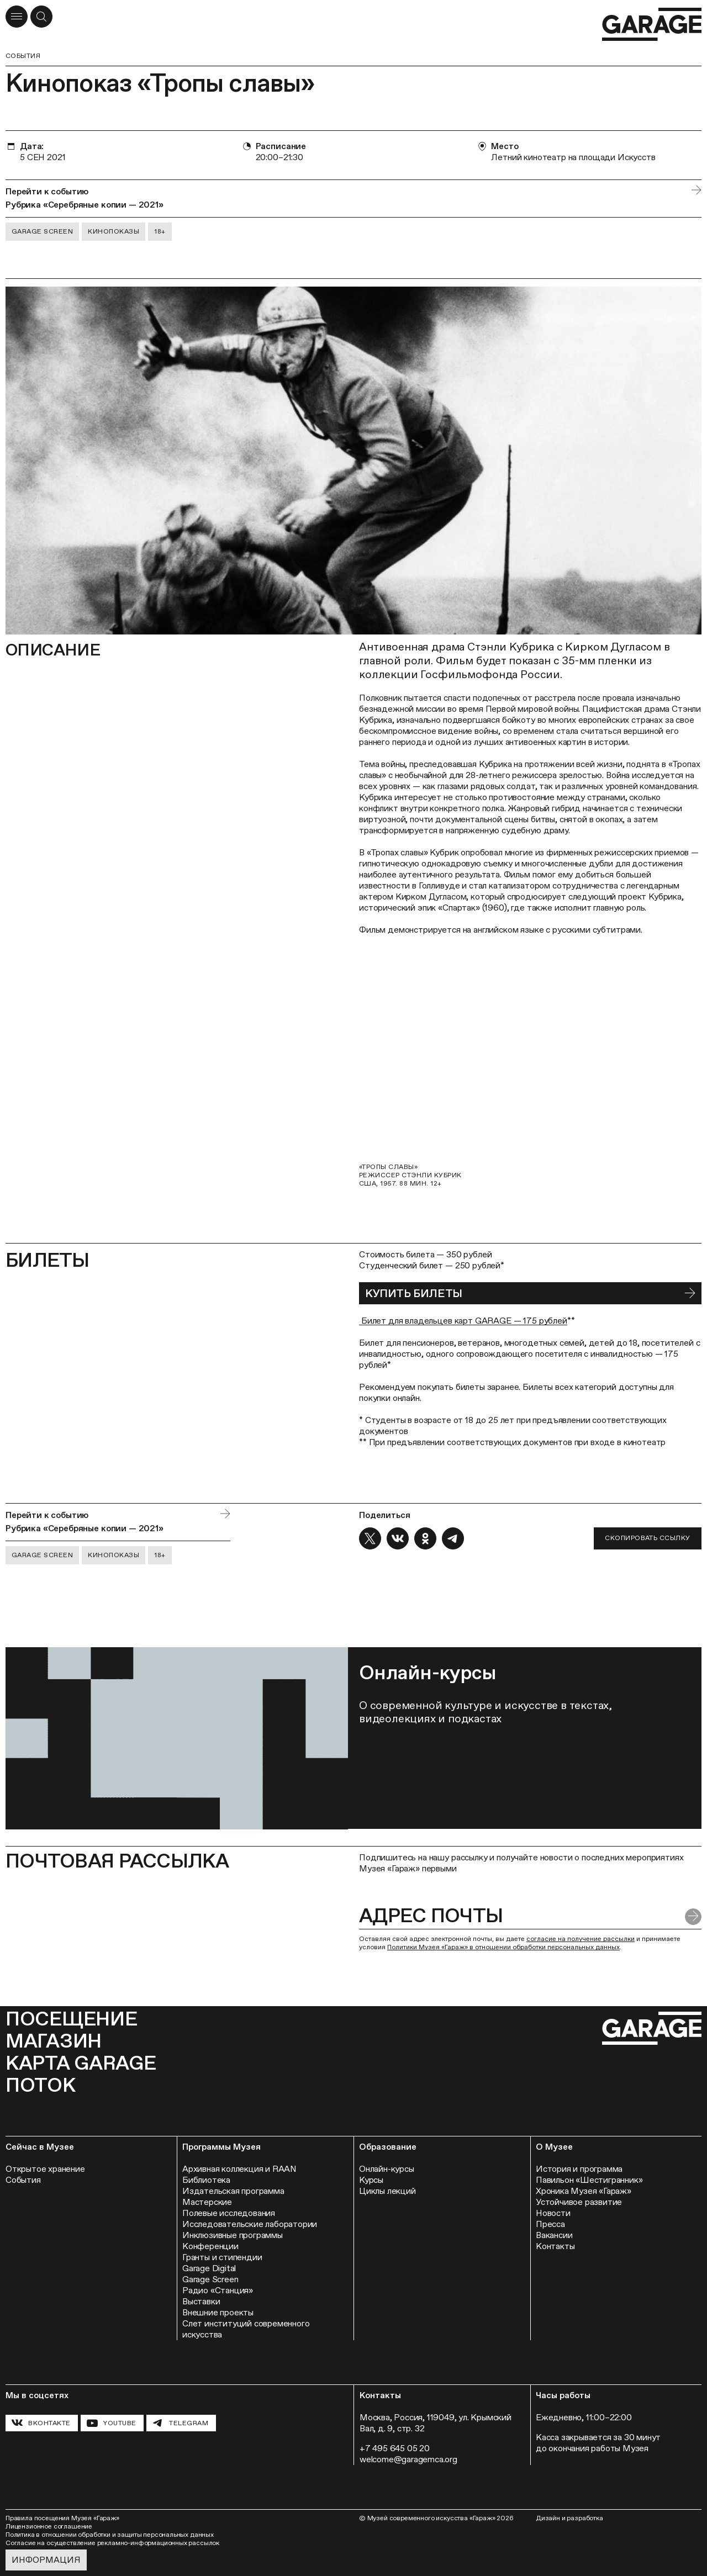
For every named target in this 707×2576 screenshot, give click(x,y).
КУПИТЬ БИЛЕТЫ (413, 1293)
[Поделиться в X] (370, 1538)
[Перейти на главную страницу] (651, 25)
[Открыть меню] (17, 17)
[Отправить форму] (693, 1916)
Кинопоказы (113, 231)
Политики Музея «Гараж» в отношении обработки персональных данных (503, 1947)
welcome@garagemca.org (408, 2459)
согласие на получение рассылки (580, 1939)
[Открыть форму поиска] (41, 17)
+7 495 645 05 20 (395, 2448)
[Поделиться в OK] (425, 1538)
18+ (159, 231)
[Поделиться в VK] (398, 1538)
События (23, 56)
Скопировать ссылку (647, 1538)
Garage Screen (42, 231)
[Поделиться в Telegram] (453, 1538)
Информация (46, 2559)
